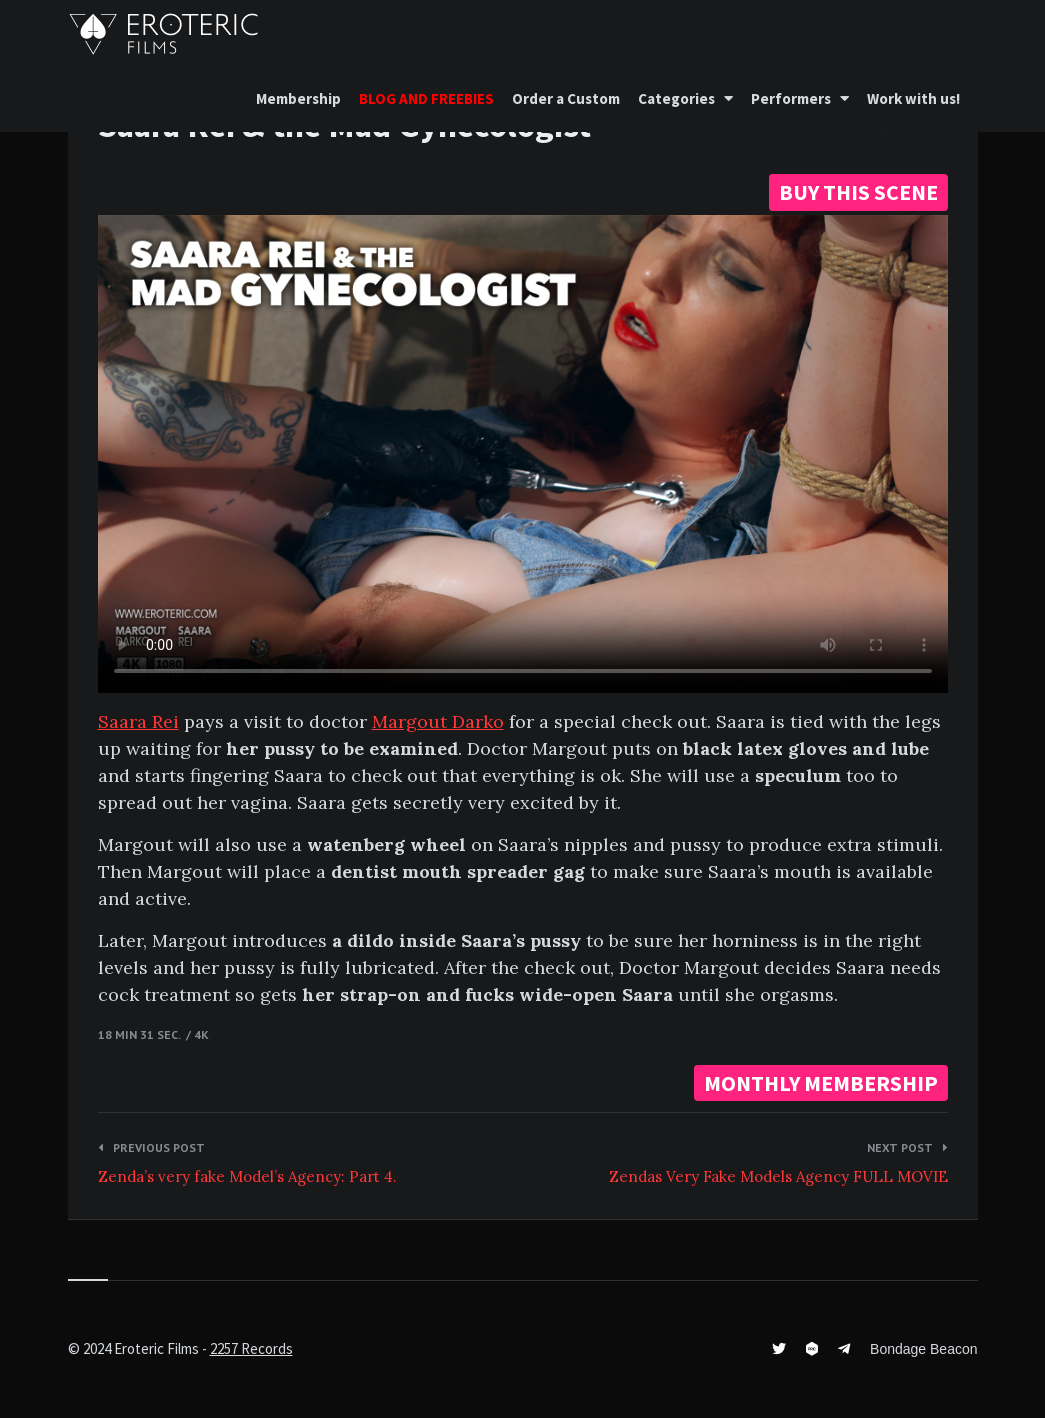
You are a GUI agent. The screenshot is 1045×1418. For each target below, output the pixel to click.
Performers (791, 98)
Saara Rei (138, 721)
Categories (676, 98)
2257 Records (251, 1348)
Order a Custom (566, 98)
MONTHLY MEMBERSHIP (821, 1083)
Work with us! (913, 98)
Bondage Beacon (923, 1349)
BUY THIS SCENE (858, 192)
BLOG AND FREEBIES (426, 98)
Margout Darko (438, 721)
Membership (298, 98)
